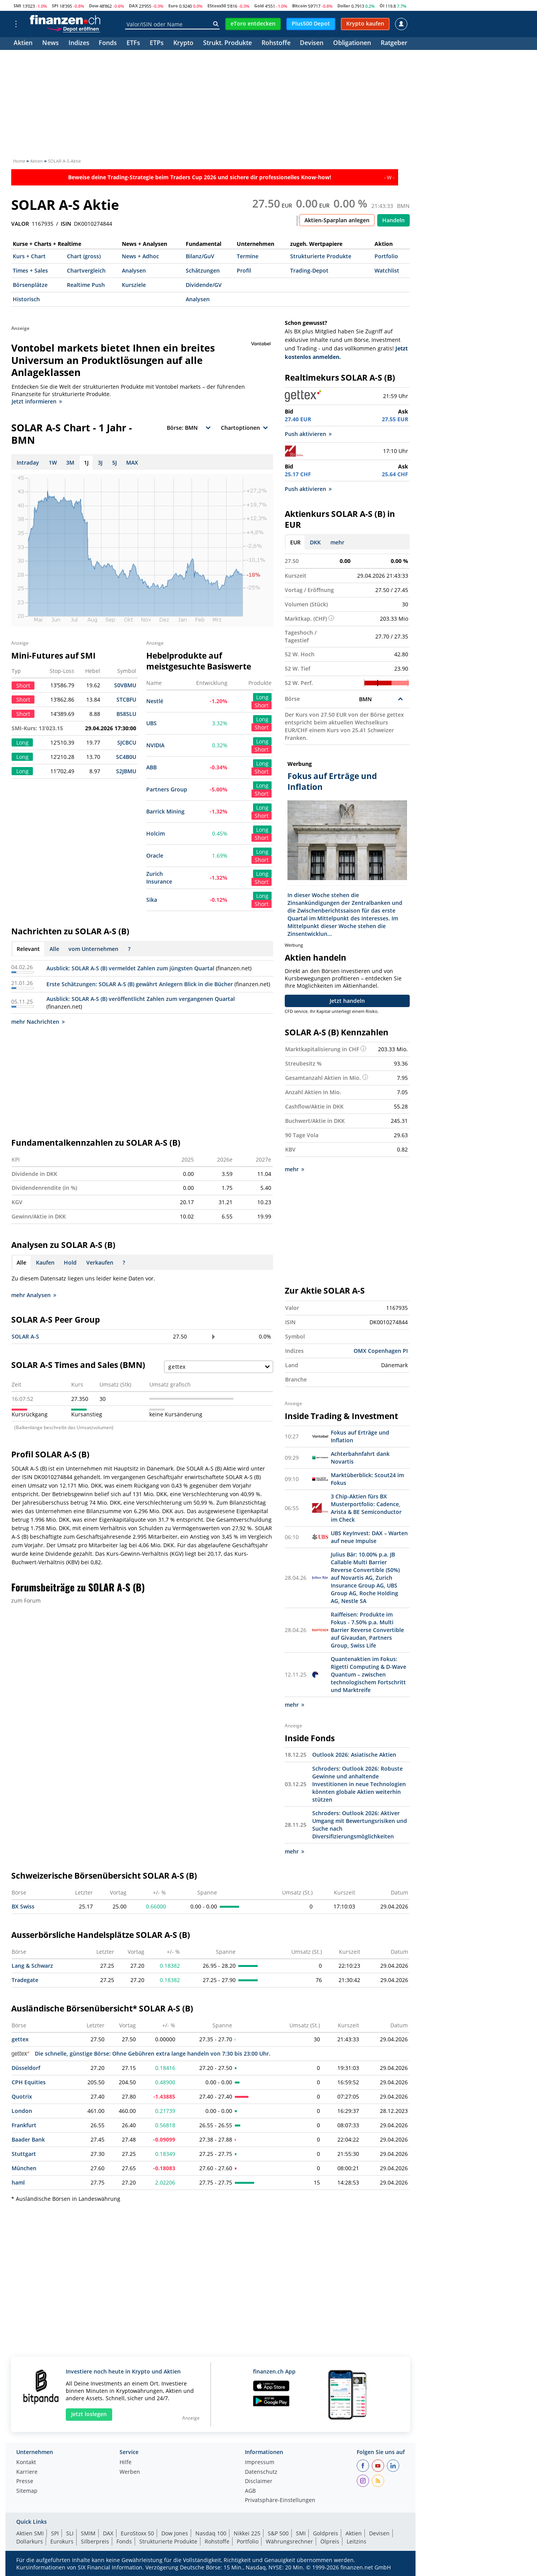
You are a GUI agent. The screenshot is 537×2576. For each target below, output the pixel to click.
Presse (24, 2481)
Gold (259, 6)
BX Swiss (23, 1906)
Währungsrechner (289, 2541)
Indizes (78, 43)
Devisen (311, 43)
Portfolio (386, 256)
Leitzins (356, 2541)
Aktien (23, 43)
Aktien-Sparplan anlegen (336, 220)
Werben (130, 2472)
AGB (250, 2491)
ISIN (66, 224)
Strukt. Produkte (227, 43)
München (24, 2168)
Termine (247, 256)
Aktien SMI (30, 2533)
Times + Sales (30, 270)
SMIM (88, 2533)
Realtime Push (86, 284)
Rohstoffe (276, 43)
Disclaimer (258, 2481)
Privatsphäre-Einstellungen (280, 2500)
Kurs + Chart (29, 256)
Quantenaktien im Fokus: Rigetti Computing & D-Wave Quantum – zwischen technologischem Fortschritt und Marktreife (368, 1674)
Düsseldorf (26, 2067)
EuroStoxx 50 (137, 2533)
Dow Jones (174, 2533)
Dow (93, 6)
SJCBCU (126, 742)
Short (261, 705)
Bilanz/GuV (200, 256)
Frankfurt (24, 2125)
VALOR (20, 224)
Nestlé (154, 701)
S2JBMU (126, 771)
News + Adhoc (140, 256)
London (22, 2110)
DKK (315, 542)
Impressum (259, 2462)
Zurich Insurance (159, 877)
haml (18, 2182)
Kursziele (134, 284)
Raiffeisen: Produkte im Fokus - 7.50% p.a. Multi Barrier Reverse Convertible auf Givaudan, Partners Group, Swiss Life (367, 1630)
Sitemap (27, 2491)
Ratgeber (394, 43)
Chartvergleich (86, 270)
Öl (382, 6)
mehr (337, 542)
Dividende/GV (204, 284)
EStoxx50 (216, 6)
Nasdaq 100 (210, 2533)
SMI (17, 6)
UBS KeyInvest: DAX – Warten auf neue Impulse (369, 1537)
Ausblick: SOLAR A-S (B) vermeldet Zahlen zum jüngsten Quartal (130, 968)
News (50, 43)
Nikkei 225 (247, 2533)
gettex (20, 2039)
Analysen (134, 270)
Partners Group (166, 789)
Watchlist (387, 270)
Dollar (343, 6)
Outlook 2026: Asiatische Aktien (354, 1754)
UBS (151, 723)
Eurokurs (62, 2541)
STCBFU (126, 699)
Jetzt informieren (37, 401)
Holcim (155, 833)
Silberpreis (95, 2541)
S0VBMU (125, 685)
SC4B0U (126, 756)
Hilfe (126, 2462)
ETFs (133, 43)
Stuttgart (24, 2153)
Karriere (27, 2472)
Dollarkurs (29, 2541)
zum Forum (26, 1600)
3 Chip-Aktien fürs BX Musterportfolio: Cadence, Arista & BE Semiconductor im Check (366, 1508)
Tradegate (25, 1980)
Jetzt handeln (347, 1000)
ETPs (157, 43)
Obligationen (352, 43)
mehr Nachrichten (38, 1021)
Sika (151, 899)
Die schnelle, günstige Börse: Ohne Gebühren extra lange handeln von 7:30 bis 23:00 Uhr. (141, 2053)
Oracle (154, 855)
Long (262, 697)
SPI (55, 6)
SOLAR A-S (25, 1336)
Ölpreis (329, 2541)
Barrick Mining (165, 811)
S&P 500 (278, 2533)
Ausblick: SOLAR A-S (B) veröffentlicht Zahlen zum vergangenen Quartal (140, 998)
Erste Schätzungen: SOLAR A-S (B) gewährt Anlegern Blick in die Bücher (139, 984)
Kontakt (26, 2462)
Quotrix (22, 2096)
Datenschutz (261, 2472)
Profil (244, 270)
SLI (70, 2533)
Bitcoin (299, 6)
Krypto (183, 43)
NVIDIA (155, 745)
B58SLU (126, 713)
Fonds (108, 43)
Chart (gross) (84, 256)
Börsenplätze (30, 284)
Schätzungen (203, 270)
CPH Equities (29, 2082)
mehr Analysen (33, 1295)
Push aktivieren (308, 434)
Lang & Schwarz (32, 1965)
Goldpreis (325, 2533)
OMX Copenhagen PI (381, 1350)
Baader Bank (28, 2139)
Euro (173, 6)
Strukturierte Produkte (320, 256)
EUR (295, 542)
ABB (151, 767)
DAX (133, 6)
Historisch (26, 299)
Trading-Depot (309, 270)
